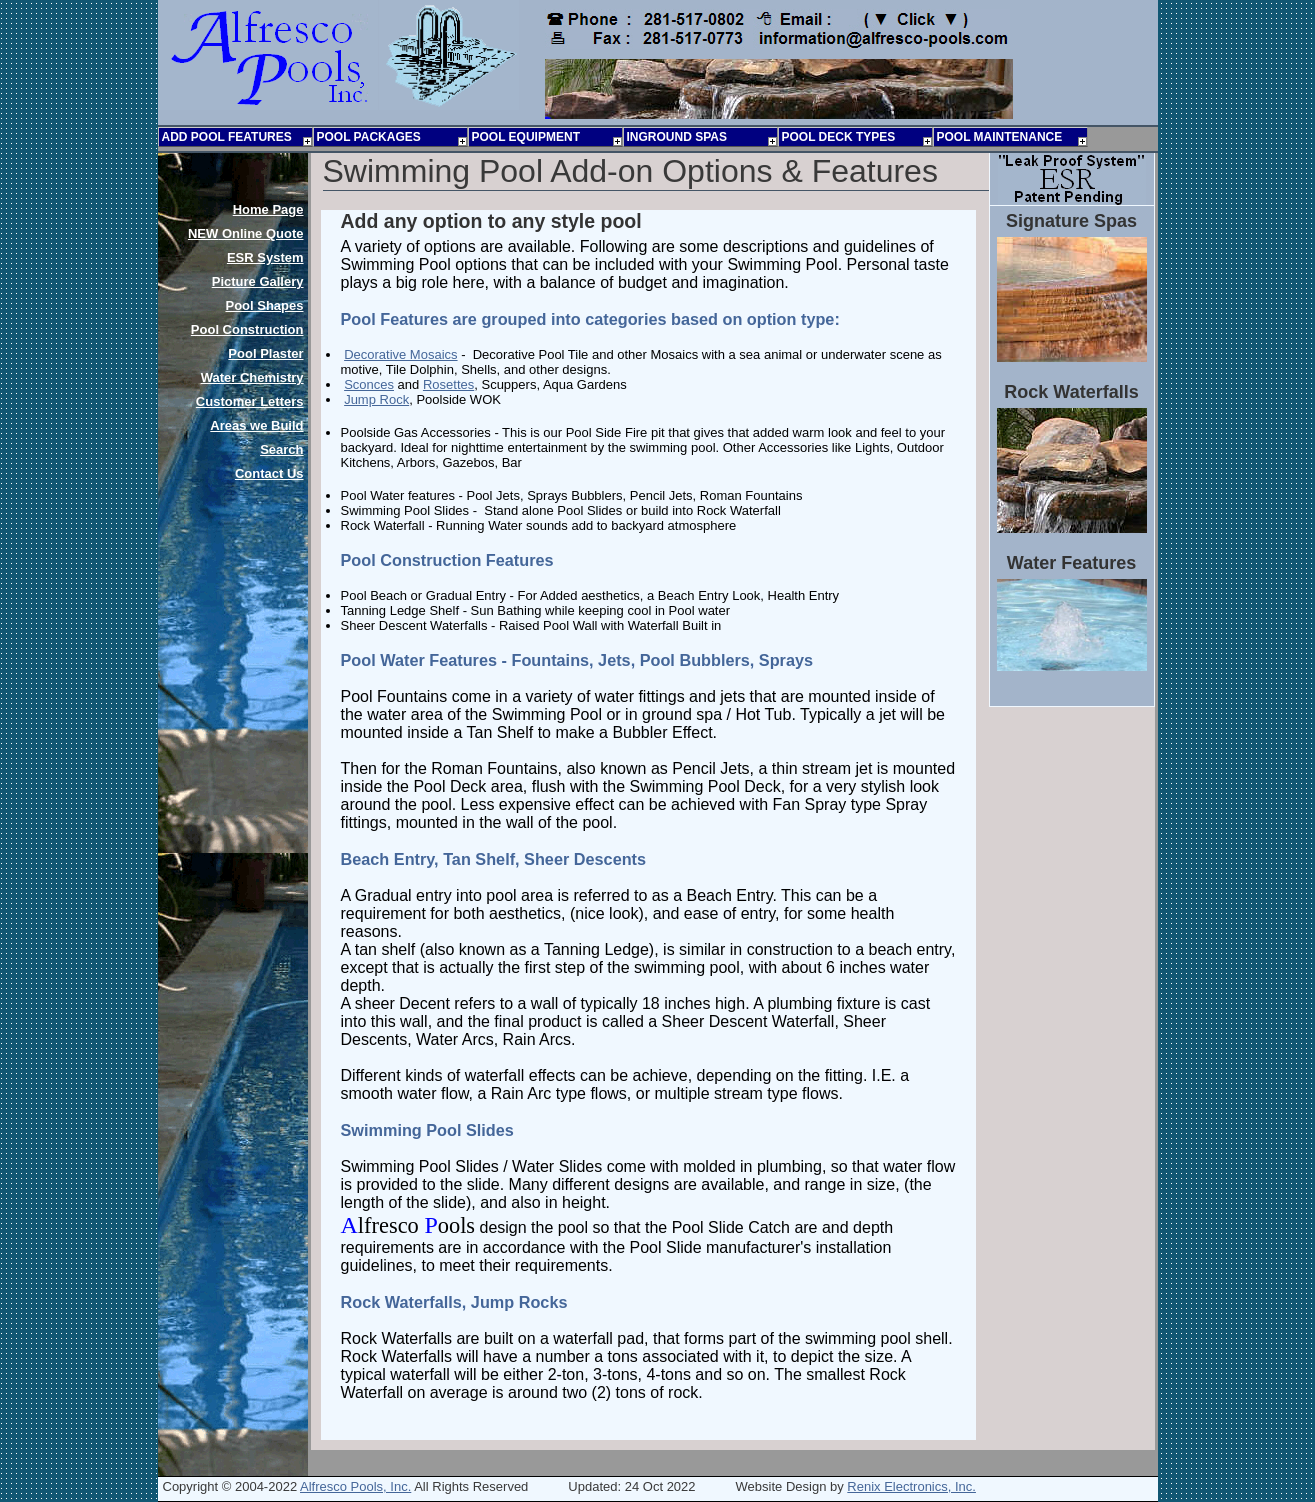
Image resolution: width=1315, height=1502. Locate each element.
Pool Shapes (264, 305)
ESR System (265, 257)
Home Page (268, 209)
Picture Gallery (258, 281)
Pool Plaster (265, 353)
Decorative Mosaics (400, 354)
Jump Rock (376, 399)
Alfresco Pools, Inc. (355, 1486)
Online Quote (246, 233)
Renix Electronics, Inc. (911, 1486)
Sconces (369, 384)
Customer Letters (250, 401)
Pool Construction (247, 329)
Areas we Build (256, 425)
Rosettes (448, 384)
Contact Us (269, 473)
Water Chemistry (252, 377)
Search (281, 449)
